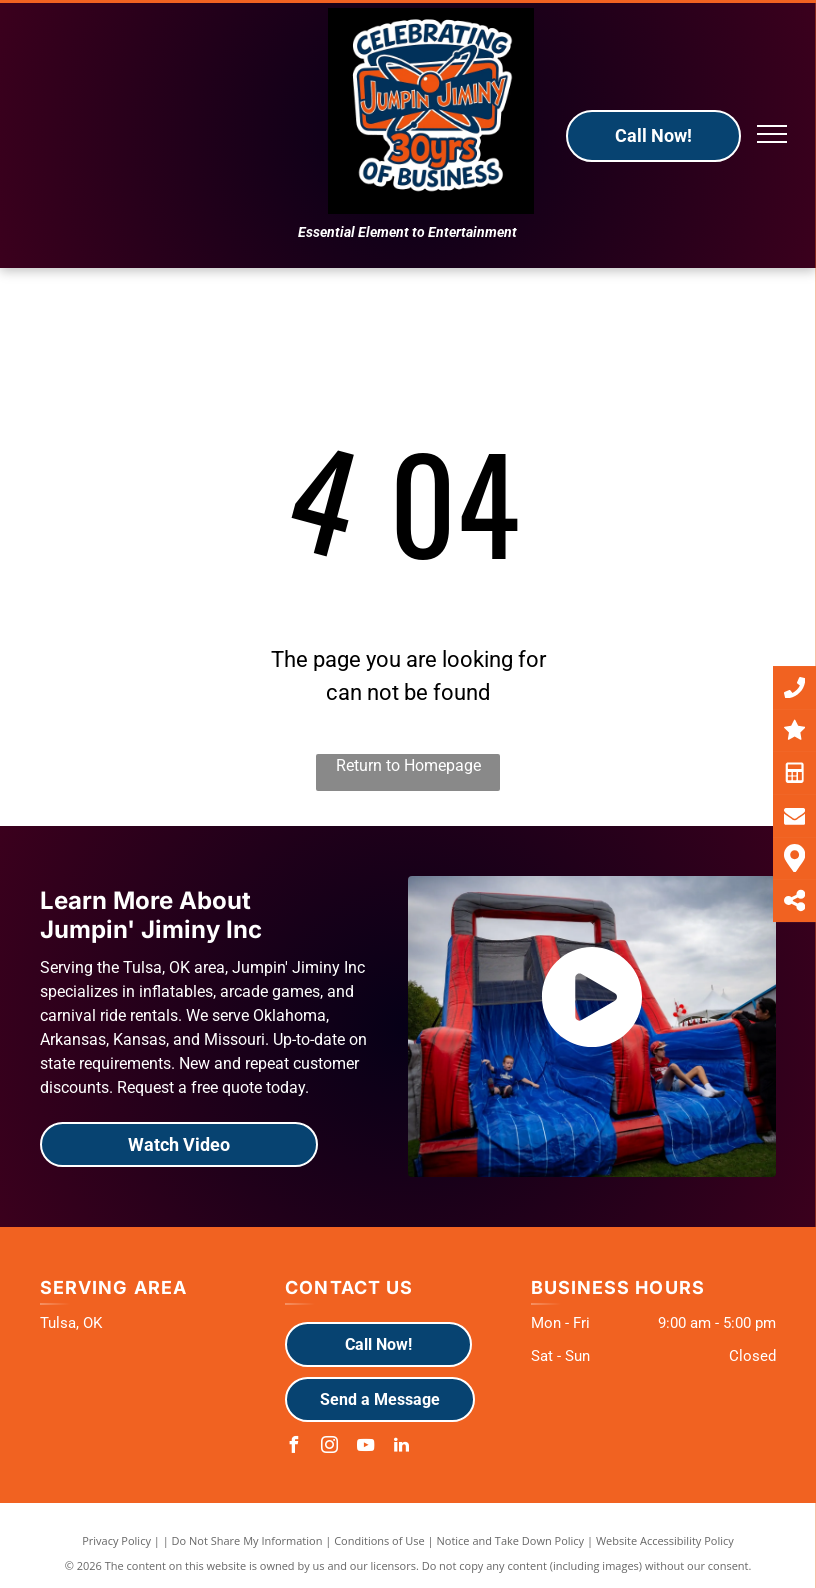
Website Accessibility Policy (665, 1540)
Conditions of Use (379, 1540)
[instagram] (329, 1447)
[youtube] (365, 1447)
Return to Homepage (408, 765)
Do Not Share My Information (247, 1540)
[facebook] (293, 1447)
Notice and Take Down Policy (511, 1540)
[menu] (772, 134)
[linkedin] (401, 1447)
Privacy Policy (116, 1540)
